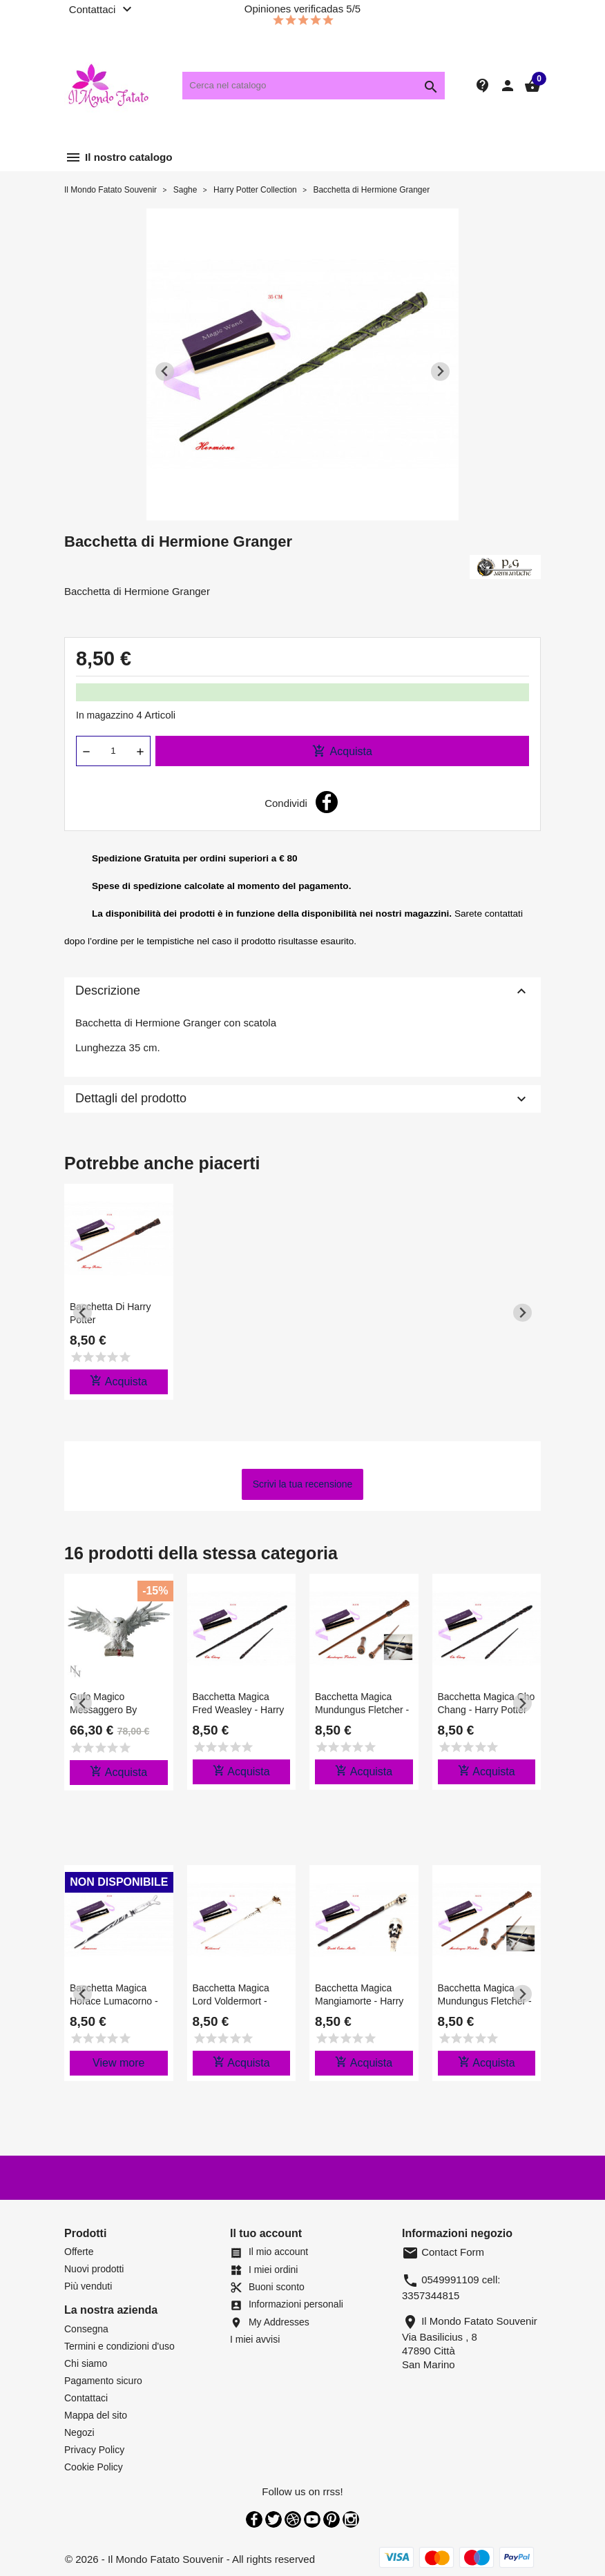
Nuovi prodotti (94, 2268)
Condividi (326, 802)
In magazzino (104, 715)
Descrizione (302, 991)
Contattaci (86, 2397)
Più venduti (88, 2286)
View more (118, 2063)
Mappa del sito (95, 2415)
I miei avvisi (255, 2339)
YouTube (312, 2519)
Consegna (86, 2328)
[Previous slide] (164, 371)
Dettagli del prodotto (302, 1099)
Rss (293, 2519)
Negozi (79, 2432)
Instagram (351, 2519)
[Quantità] (113, 751)
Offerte (79, 2251)
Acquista (342, 751)
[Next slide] (440, 371)
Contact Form (443, 2252)
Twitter (273, 2519)
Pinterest (331, 2519)
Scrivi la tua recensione (303, 1484)
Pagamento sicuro (103, 2380)
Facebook (254, 2519)
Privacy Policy (94, 2449)
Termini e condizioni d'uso (119, 2346)
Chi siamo (85, 2363)
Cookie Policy (93, 2466)
